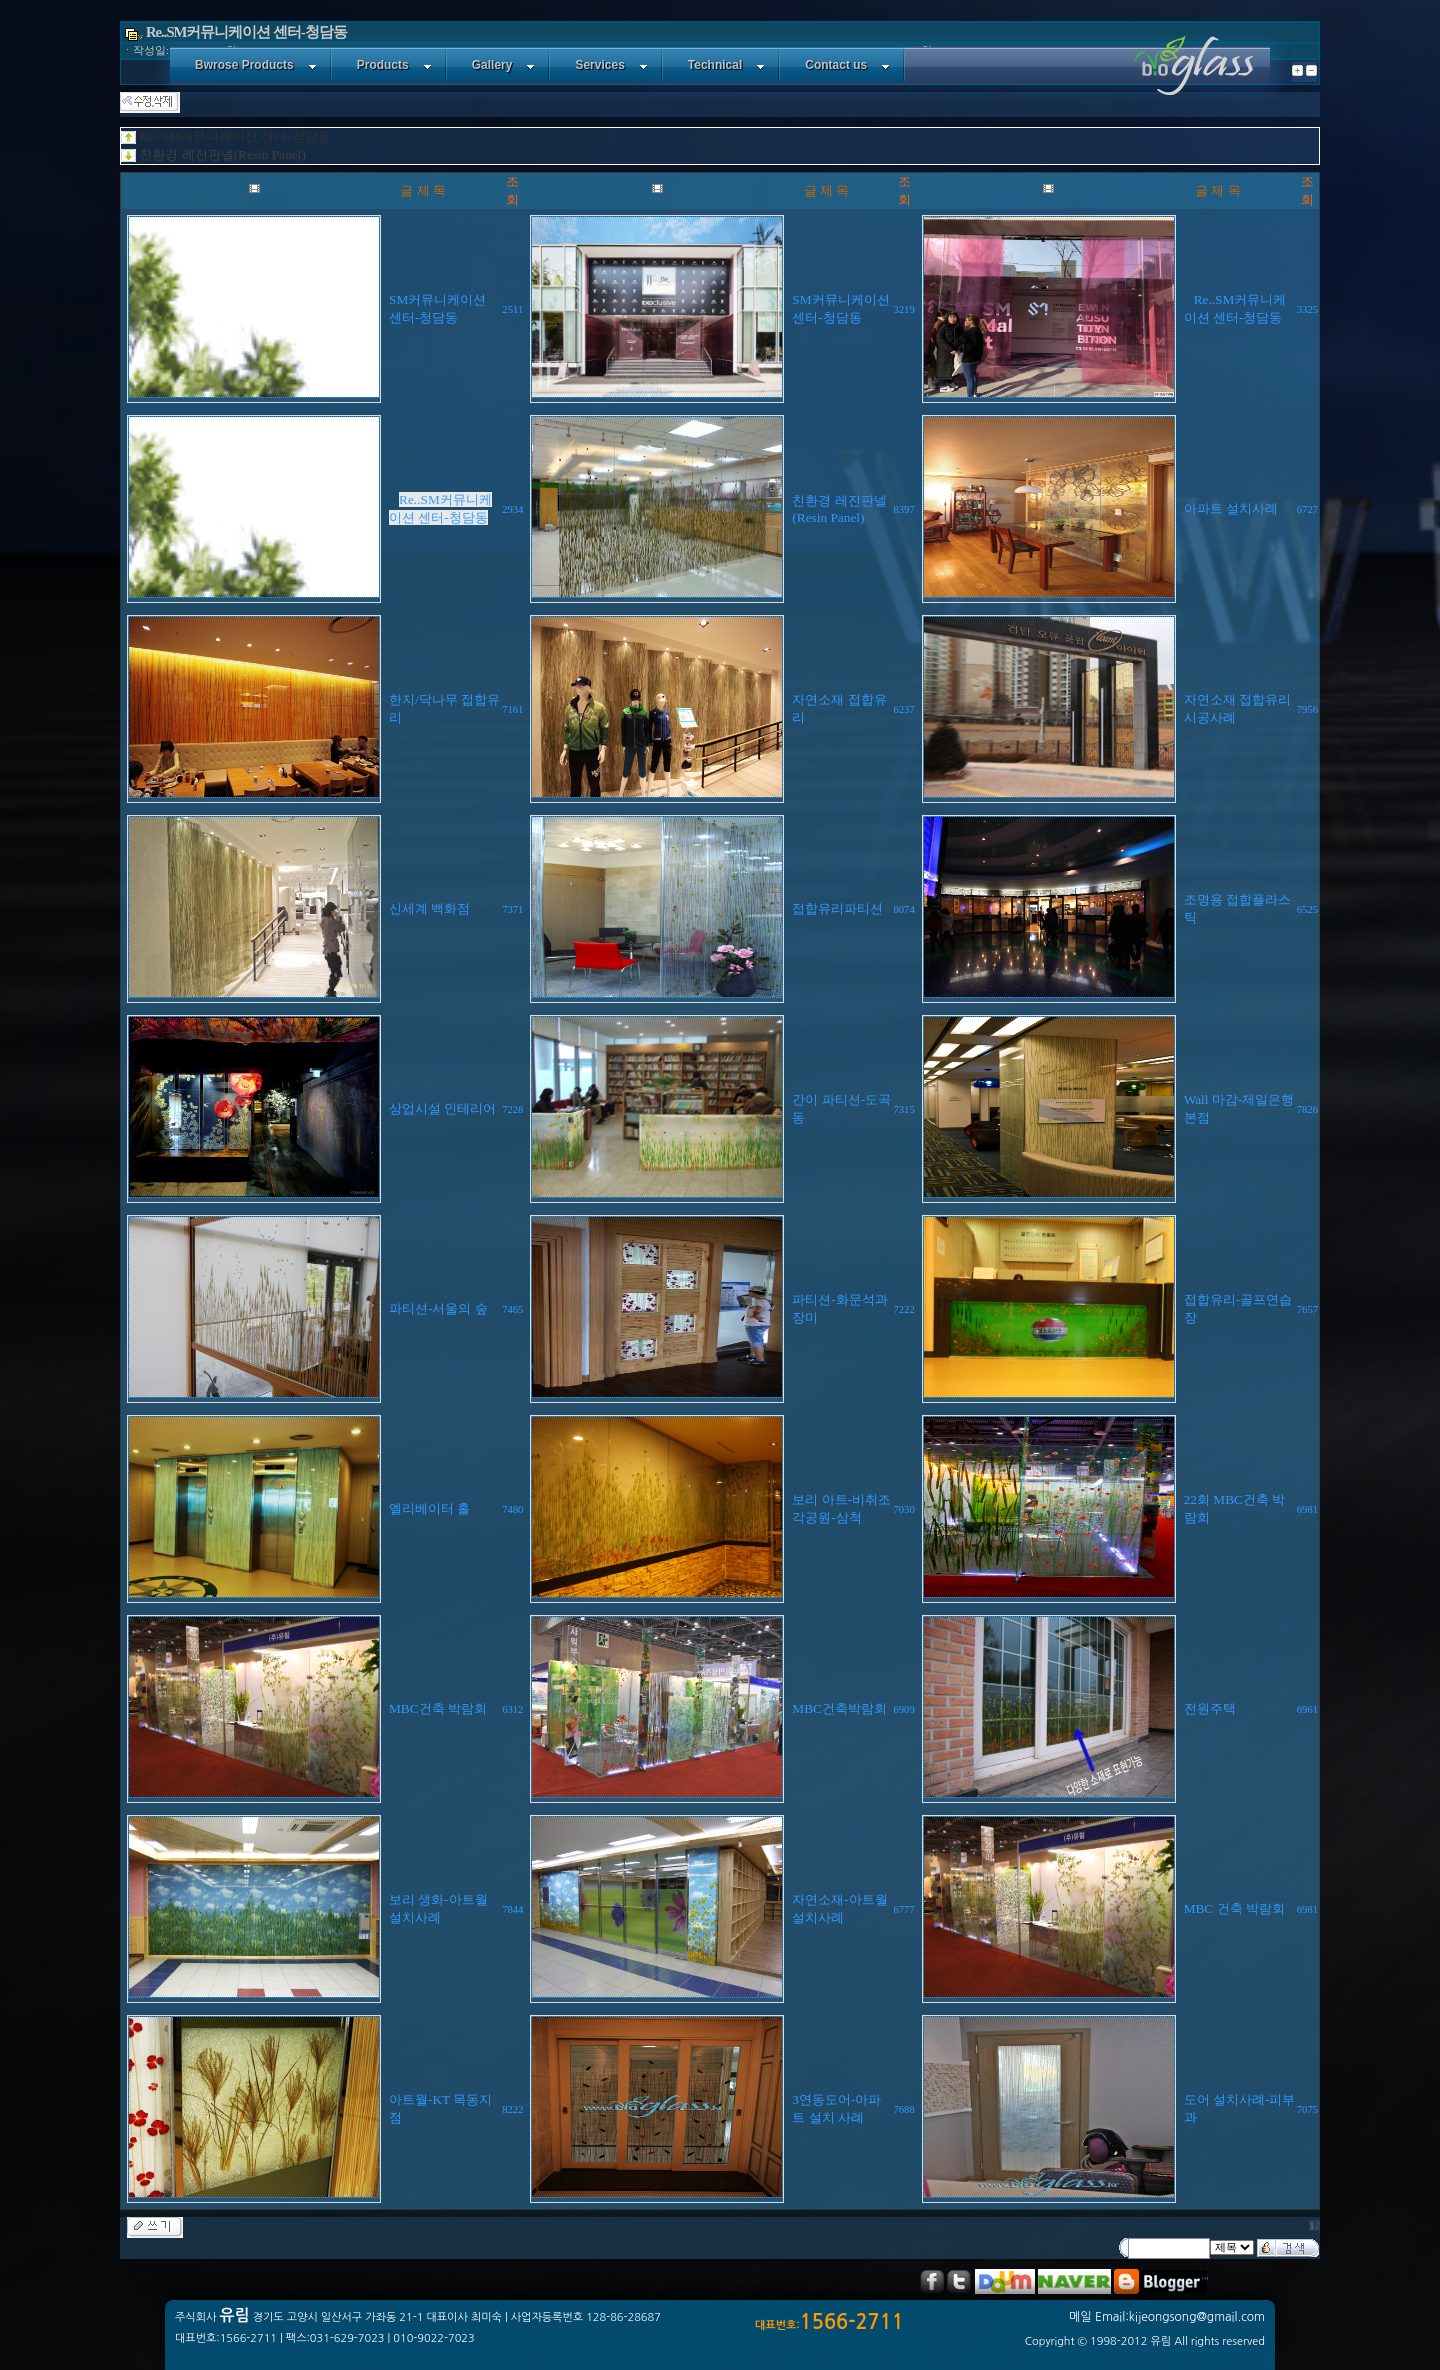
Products (394, 65)
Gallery (504, 65)
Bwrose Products (256, 65)
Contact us (847, 65)
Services (611, 65)
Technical (726, 65)
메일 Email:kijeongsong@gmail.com (1167, 2317)
